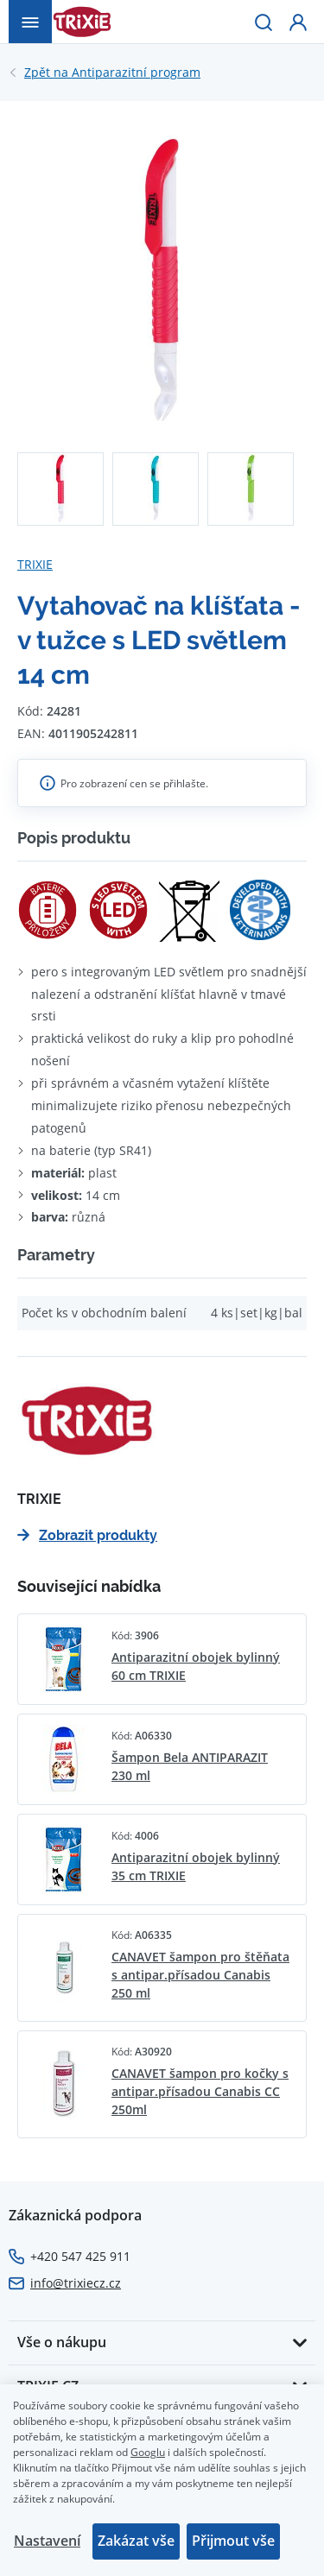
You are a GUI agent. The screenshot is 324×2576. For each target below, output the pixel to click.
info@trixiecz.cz (75, 2283)
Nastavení (47, 2540)
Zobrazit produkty (87, 1535)
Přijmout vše (233, 2540)
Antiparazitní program (112, 72)
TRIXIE (35, 564)
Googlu (147, 2452)
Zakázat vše (136, 2540)
